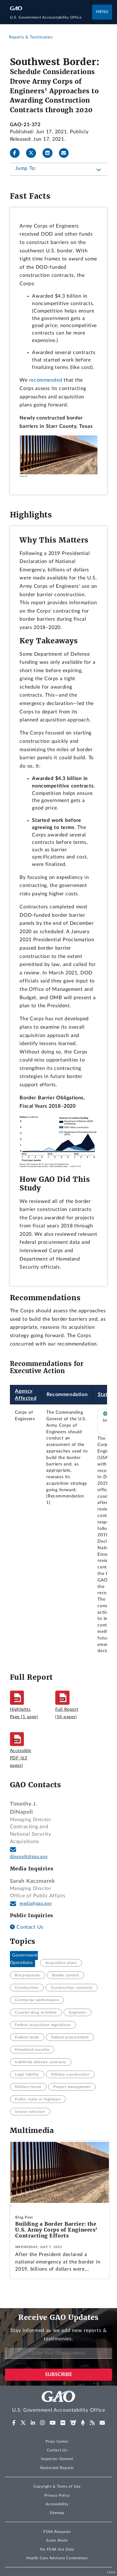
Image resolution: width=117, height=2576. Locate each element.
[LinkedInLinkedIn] (50, 153)
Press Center (57, 2441)
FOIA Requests (56, 2532)
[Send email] (66, 153)
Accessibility (57, 2504)
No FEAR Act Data (57, 2549)
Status (105, 1394)
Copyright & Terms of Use (57, 2486)
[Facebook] (17, 153)
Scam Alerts (57, 2540)
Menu (102, 12)
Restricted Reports (57, 2468)
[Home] (51, 17)
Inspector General (57, 2459)
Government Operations (24, 1959)
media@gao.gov (36, 1903)
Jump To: (25, 168)
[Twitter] (33, 153)
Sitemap (57, 2513)
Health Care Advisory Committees (57, 2558)
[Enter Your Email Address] (58, 2353)
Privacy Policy (57, 2495)
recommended (45, 380)
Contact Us (26, 1927)
